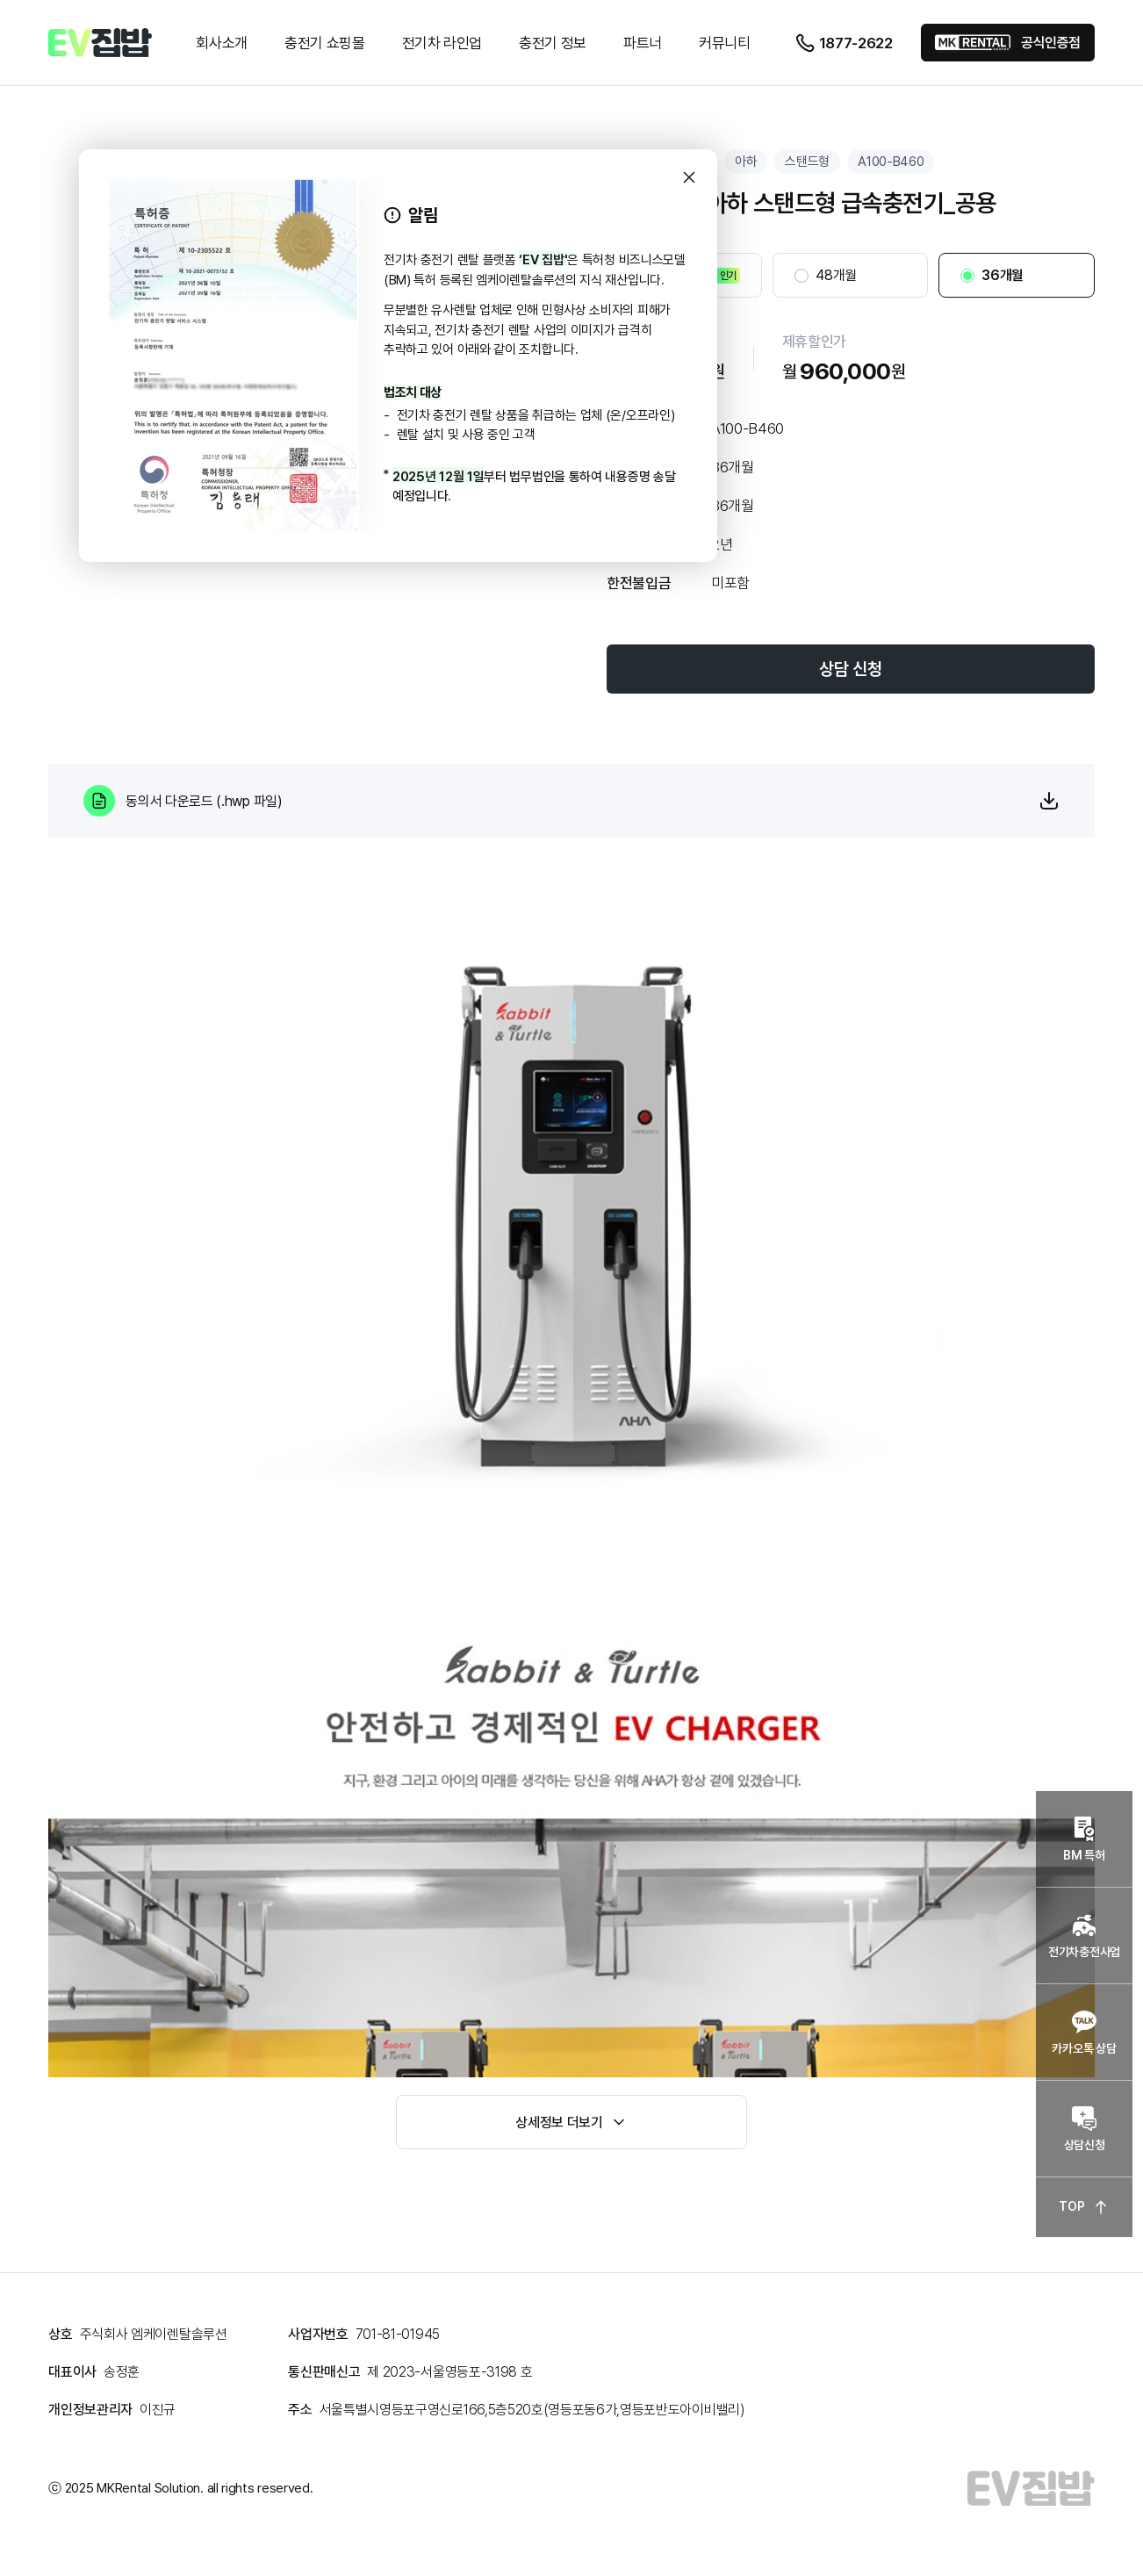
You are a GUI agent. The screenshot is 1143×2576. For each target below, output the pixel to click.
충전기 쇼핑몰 (324, 43)
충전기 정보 (552, 43)
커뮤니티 (725, 43)
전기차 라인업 (442, 43)
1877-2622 (843, 43)
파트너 (642, 43)
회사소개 (222, 43)
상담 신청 (850, 669)
